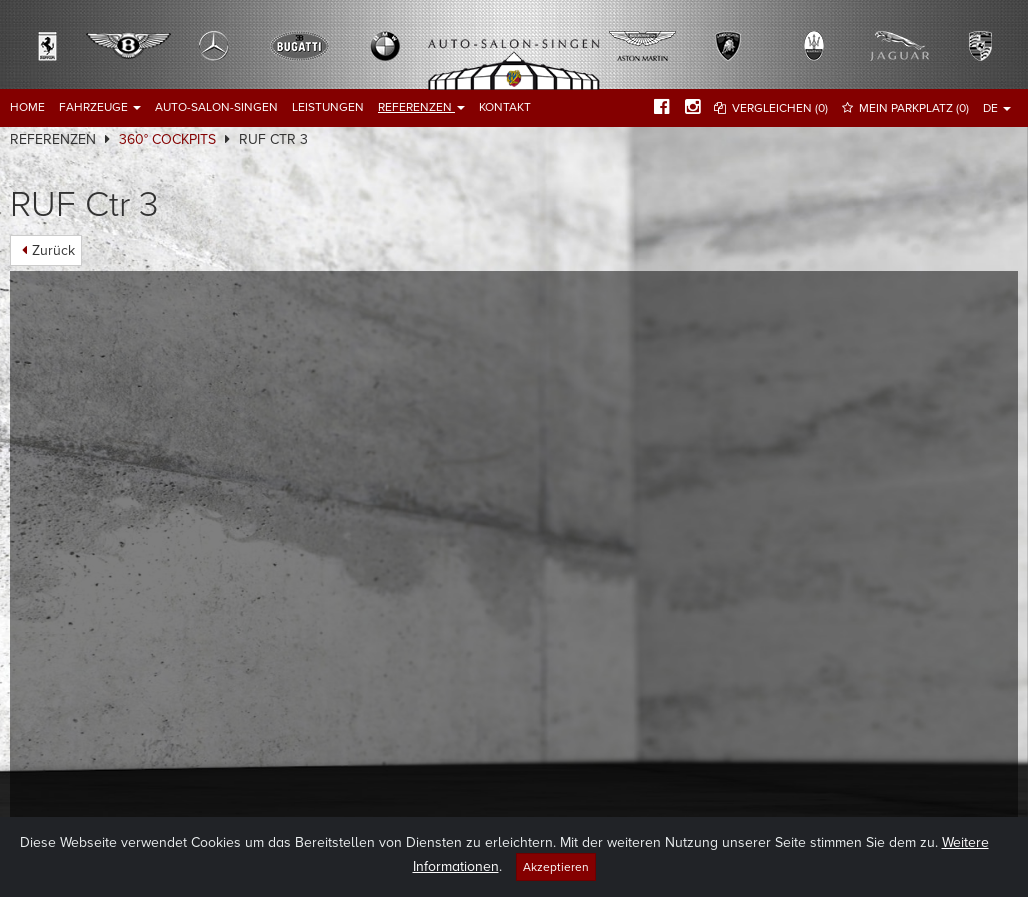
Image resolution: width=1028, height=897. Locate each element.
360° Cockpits (167, 139)
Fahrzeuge (100, 107)
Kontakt (505, 107)
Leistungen (328, 107)
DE (997, 108)
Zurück (53, 250)
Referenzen (421, 107)
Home (27, 107)
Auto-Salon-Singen (216, 107)
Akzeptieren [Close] (556, 867)
